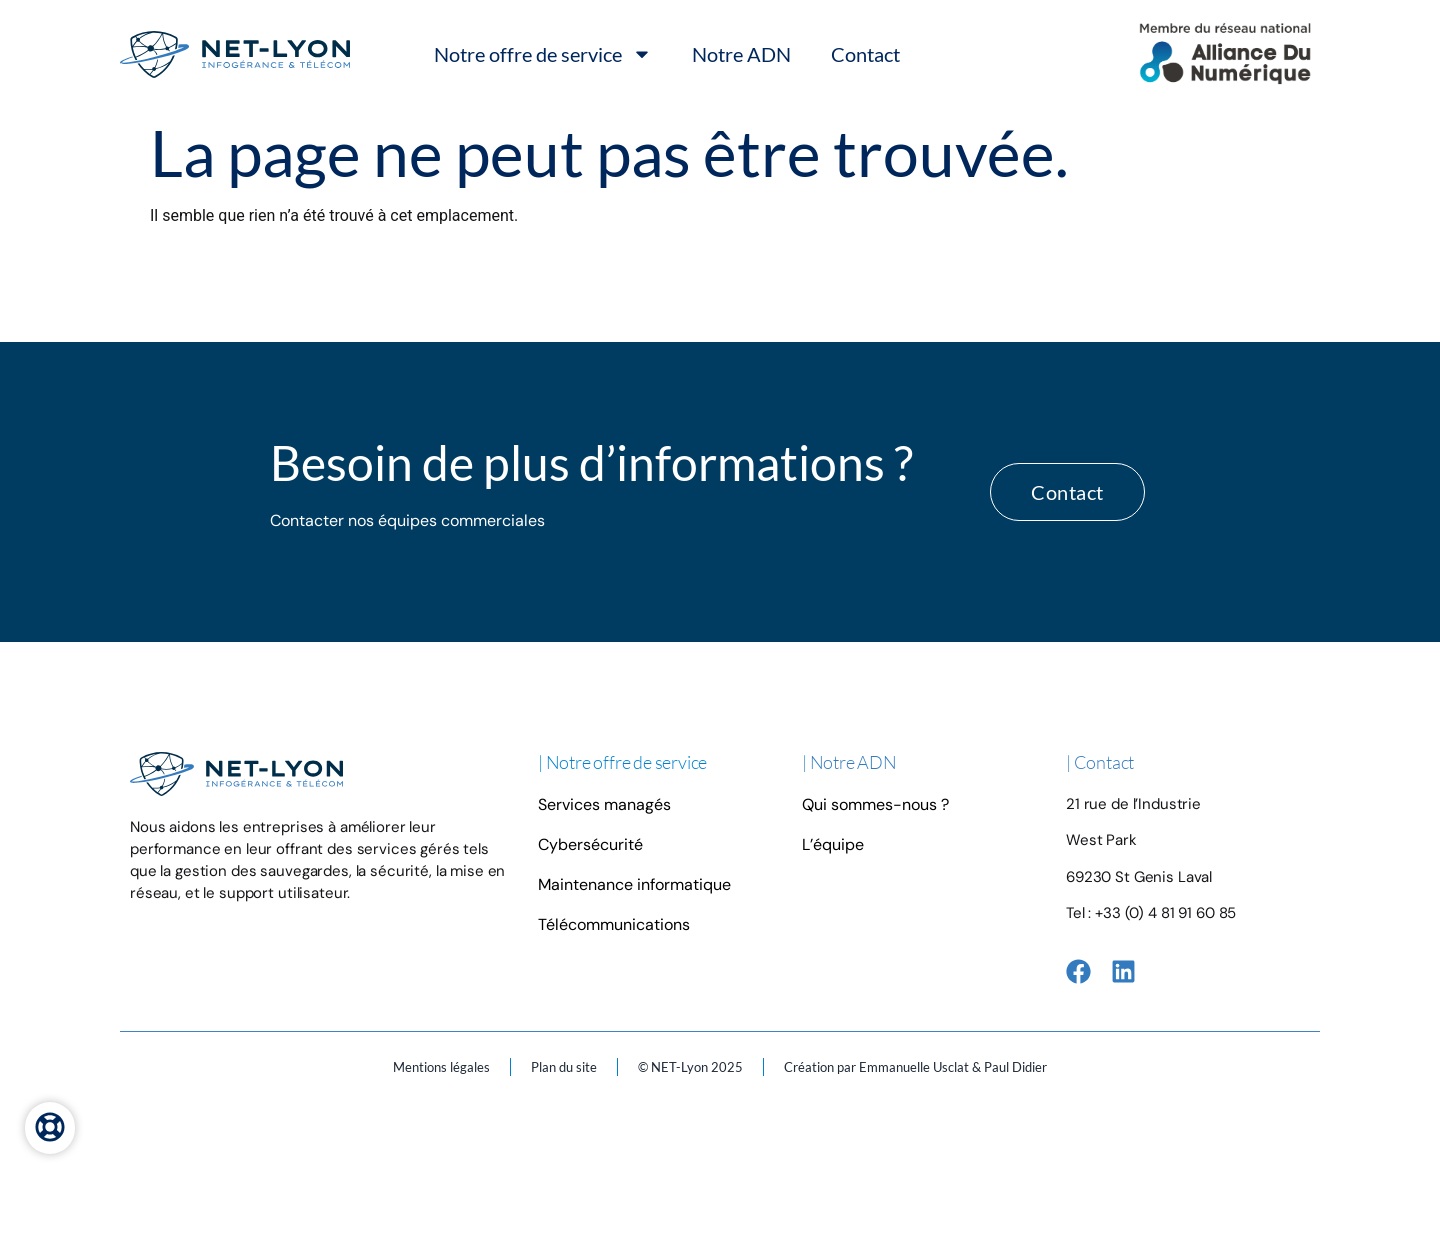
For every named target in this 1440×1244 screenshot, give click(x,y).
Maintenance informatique (634, 884)
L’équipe (833, 844)
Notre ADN (741, 54)
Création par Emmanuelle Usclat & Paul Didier (915, 1067)
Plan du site (564, 1067)
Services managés (604, 804)
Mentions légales (441, 1067)
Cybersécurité (590, 844)
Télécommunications (614, 924)
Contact (865, 54)
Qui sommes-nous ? (875, 804)
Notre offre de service (543, 54)
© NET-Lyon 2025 (690, 1067)
